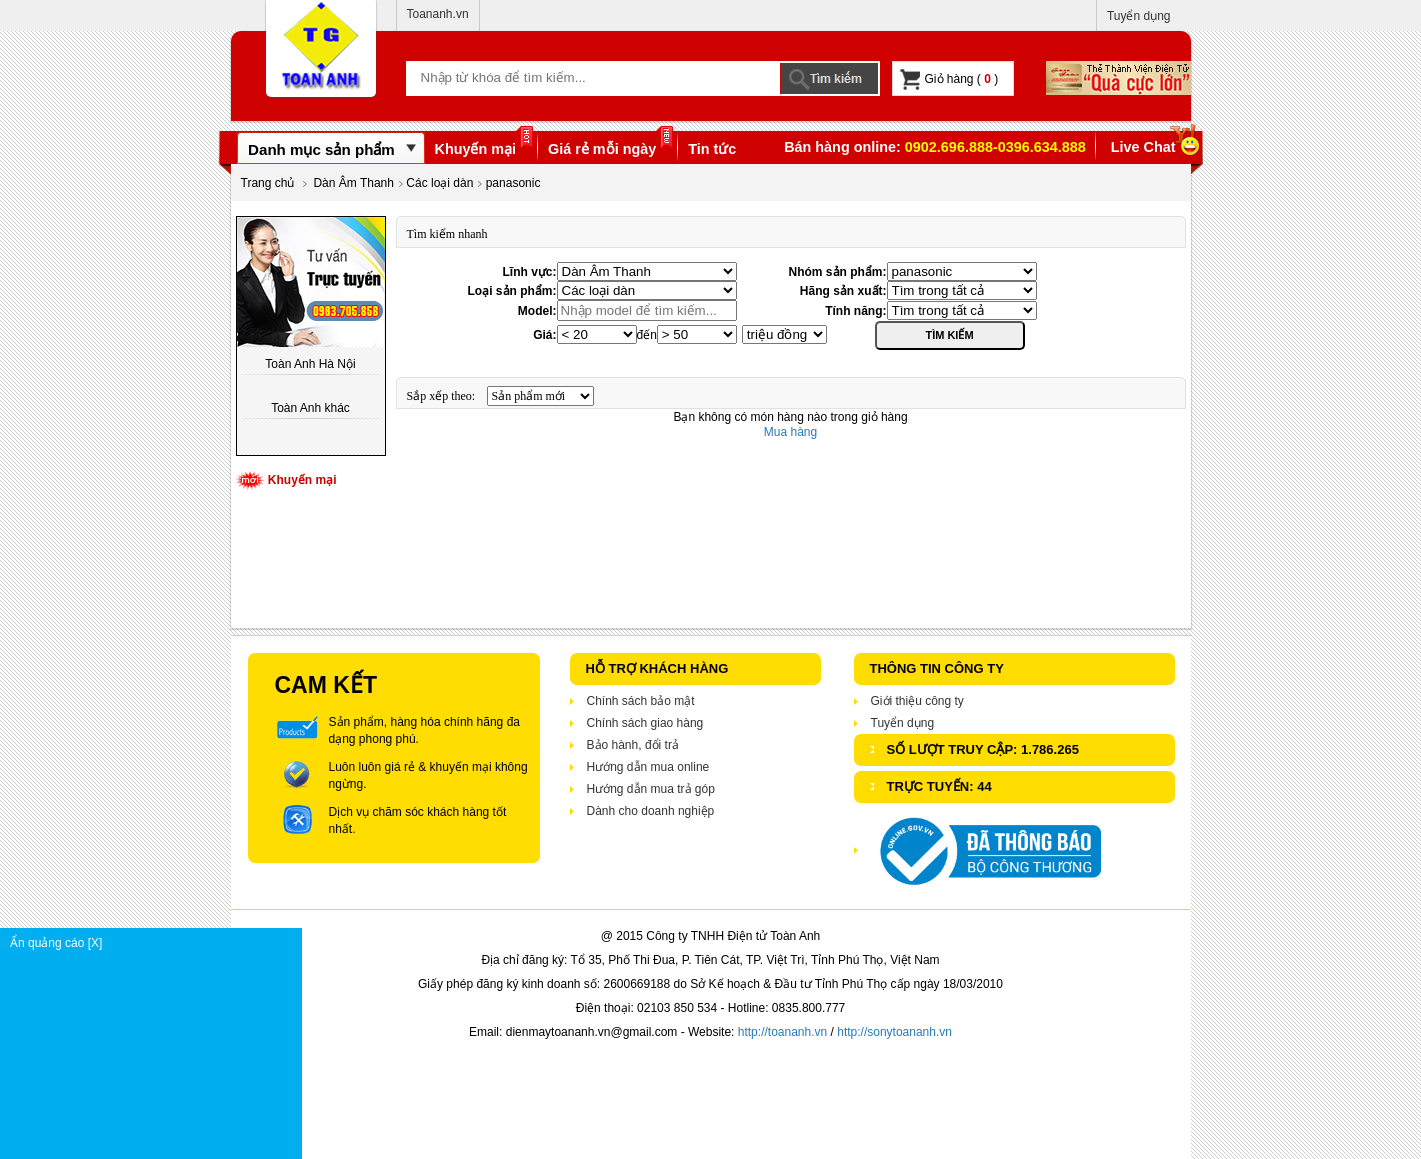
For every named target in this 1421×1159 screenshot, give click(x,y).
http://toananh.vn (782, 1032)
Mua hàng (790, 432)
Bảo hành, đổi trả (633, 745)
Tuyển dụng (1139, 16)
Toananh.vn (438, 14)
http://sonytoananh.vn (894, 1032)
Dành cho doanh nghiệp (651, 811)
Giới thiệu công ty (917, 701)
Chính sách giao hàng (645, 723)
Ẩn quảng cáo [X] (155, 943)
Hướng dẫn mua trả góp (651, 789)
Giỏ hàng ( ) (949, 79)
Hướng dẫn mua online (648, 767)
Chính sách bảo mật (641, 701)
